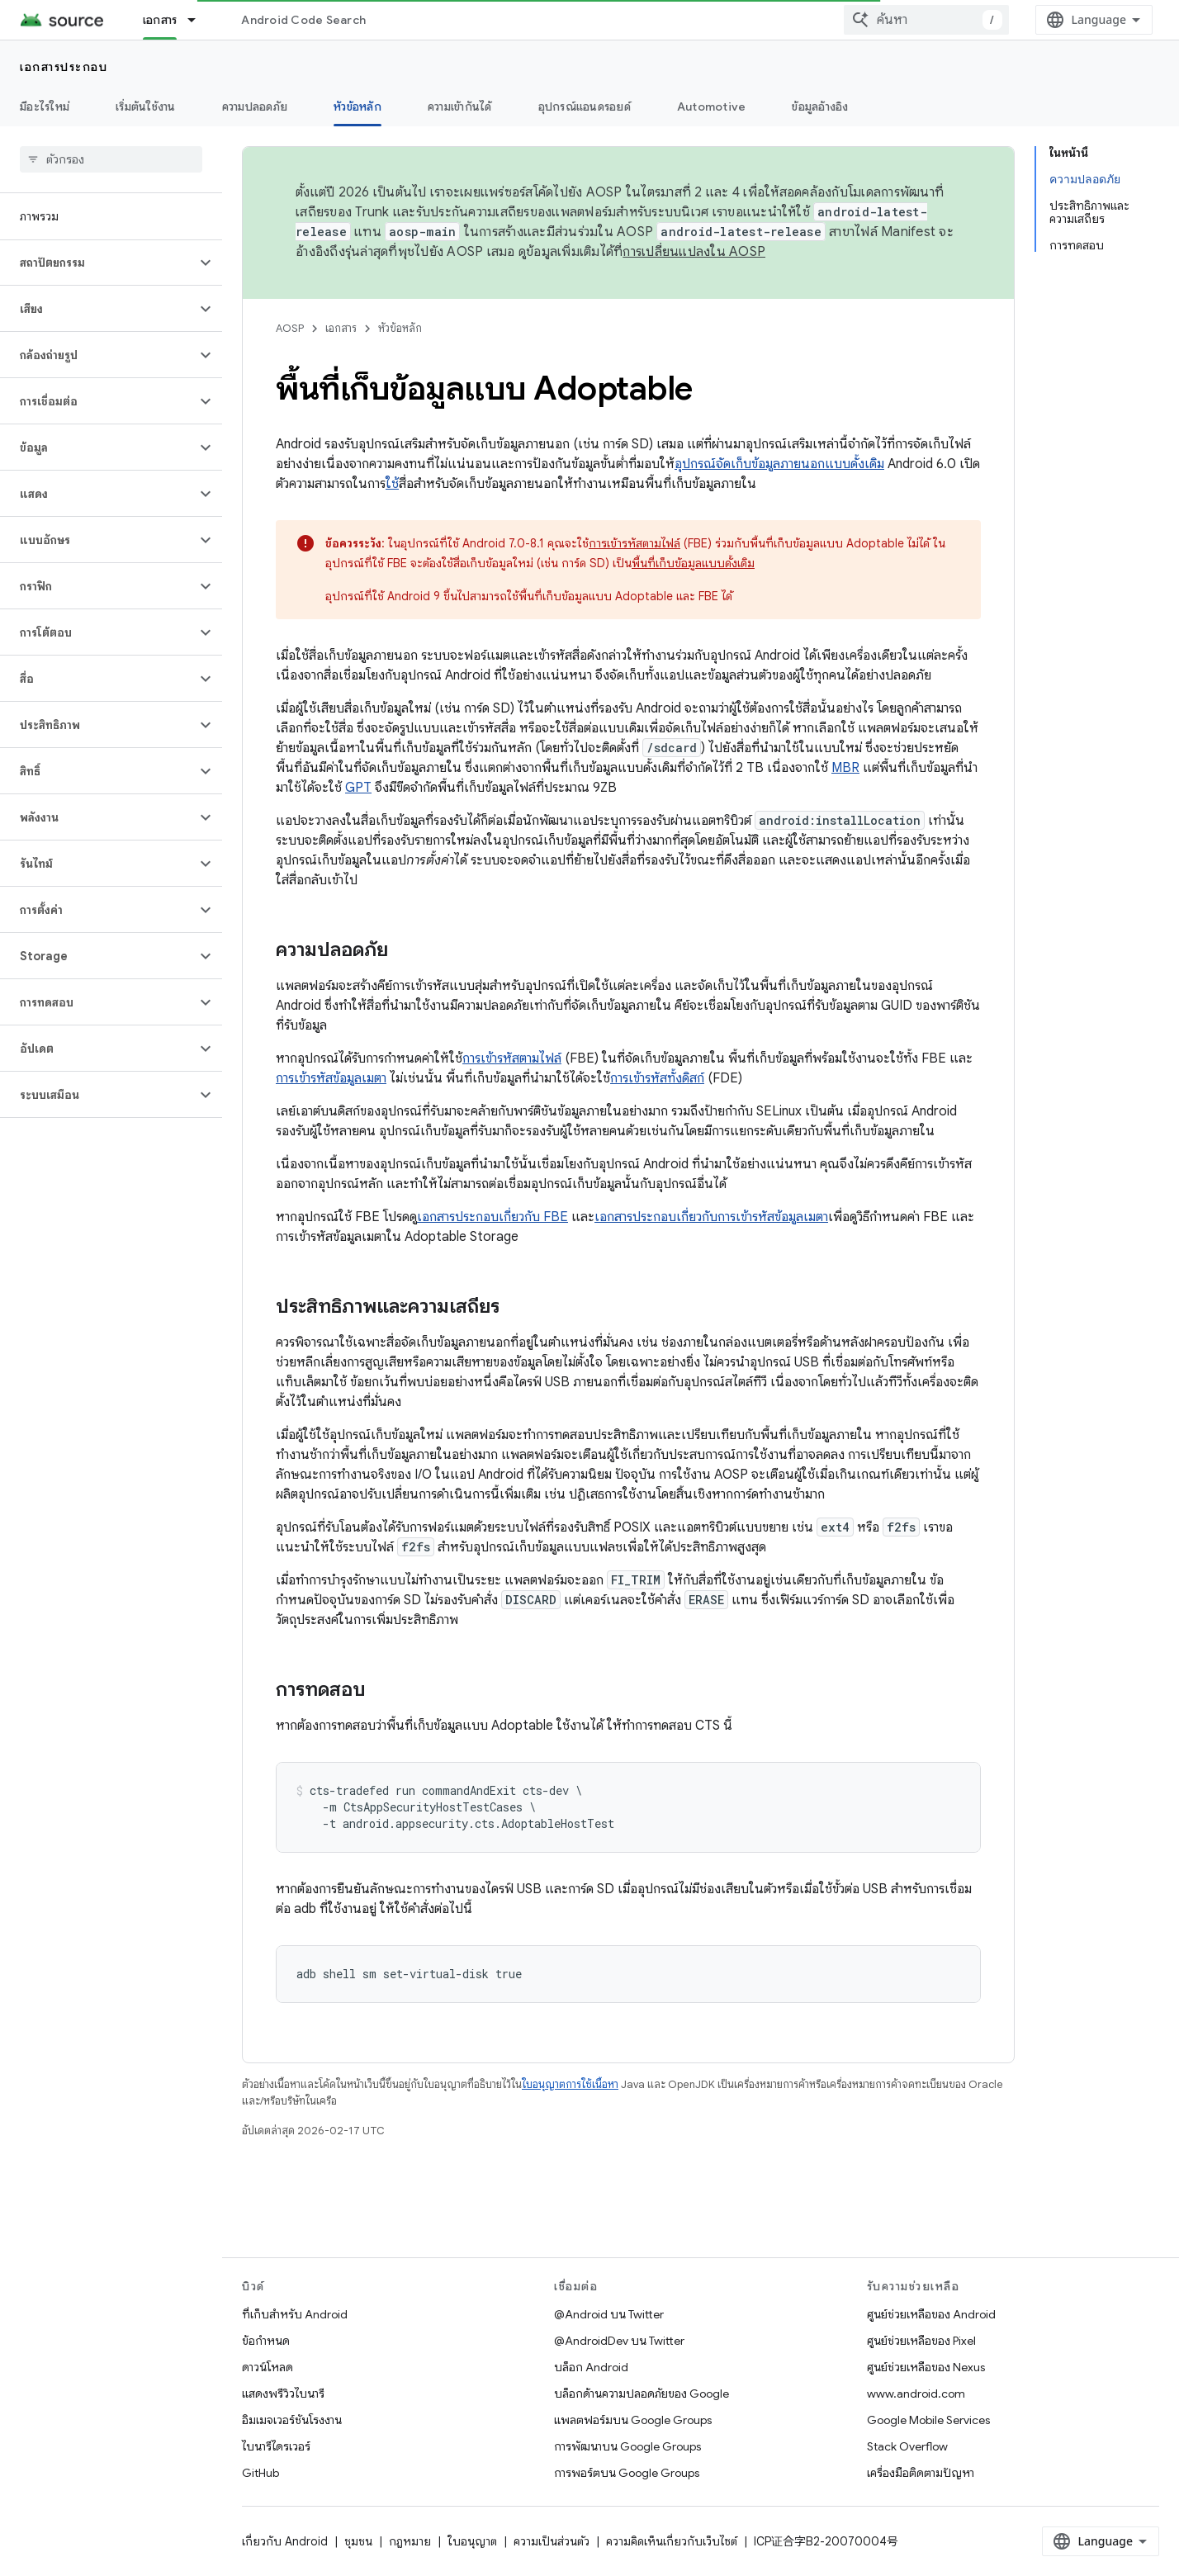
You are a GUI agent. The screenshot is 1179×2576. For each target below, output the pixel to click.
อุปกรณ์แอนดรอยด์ (584, 106)
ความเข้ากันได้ (460, 106)
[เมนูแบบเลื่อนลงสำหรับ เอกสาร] (199, 20)
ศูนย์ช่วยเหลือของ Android (931, 2314)
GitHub (260, 2472)
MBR (845, 768)
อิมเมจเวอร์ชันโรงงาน (292, 2420)
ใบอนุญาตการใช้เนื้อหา (570, 2084)
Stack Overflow (907, 2446)
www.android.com (916, 2393)
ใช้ (392, 484)
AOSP (290, 328)
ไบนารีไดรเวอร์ (276, 2446)
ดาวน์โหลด (267, 2367)
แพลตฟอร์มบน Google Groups (633, 2420)
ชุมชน (358, 2541)
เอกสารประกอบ (63, 66)
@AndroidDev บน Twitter (619, 2340)
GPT (358, 787)
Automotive (711, 106)
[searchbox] (111, 159)
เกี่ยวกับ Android (285, 2541)
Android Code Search (303, 19)
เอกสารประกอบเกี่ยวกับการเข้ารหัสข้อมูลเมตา (711, 1217)
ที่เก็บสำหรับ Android (295, 2314)
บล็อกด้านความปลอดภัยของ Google (641, 2393)
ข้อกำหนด (266, 2340)
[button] (98, 262)
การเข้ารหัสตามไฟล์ (634, 543)
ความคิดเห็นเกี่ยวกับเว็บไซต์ (671, 2541)
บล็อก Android (591, 2367)
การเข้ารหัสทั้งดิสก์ (657, 1078)
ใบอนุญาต (472, 2541)
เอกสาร (341, 328)
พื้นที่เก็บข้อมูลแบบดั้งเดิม (693, 563)
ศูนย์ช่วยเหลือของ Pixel (921, 2340)
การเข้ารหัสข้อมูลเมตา (331, 1078)
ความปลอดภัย (255, 106)
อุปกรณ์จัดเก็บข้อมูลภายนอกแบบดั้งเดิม (779, 464)
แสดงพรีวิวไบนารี (283, 2393)
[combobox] (926, 20)
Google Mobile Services (928, 2420)
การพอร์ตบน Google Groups (626, 2472)
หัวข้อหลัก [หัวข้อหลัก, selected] (357, 106)
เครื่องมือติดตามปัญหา (920, 2472)
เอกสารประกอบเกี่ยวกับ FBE (492, 1217)
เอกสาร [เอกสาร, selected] (160, 19)
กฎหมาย (410, 2541)
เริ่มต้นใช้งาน (146, 106)
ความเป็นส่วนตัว (552, 2541)
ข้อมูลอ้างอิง (820, 106)
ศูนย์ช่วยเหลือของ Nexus (926, 2367)
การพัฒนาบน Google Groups (627, 2446)
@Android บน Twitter (609, 2314)
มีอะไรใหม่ (44, 106)
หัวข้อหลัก (400, 328)
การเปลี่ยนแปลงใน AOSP (694, 252)
